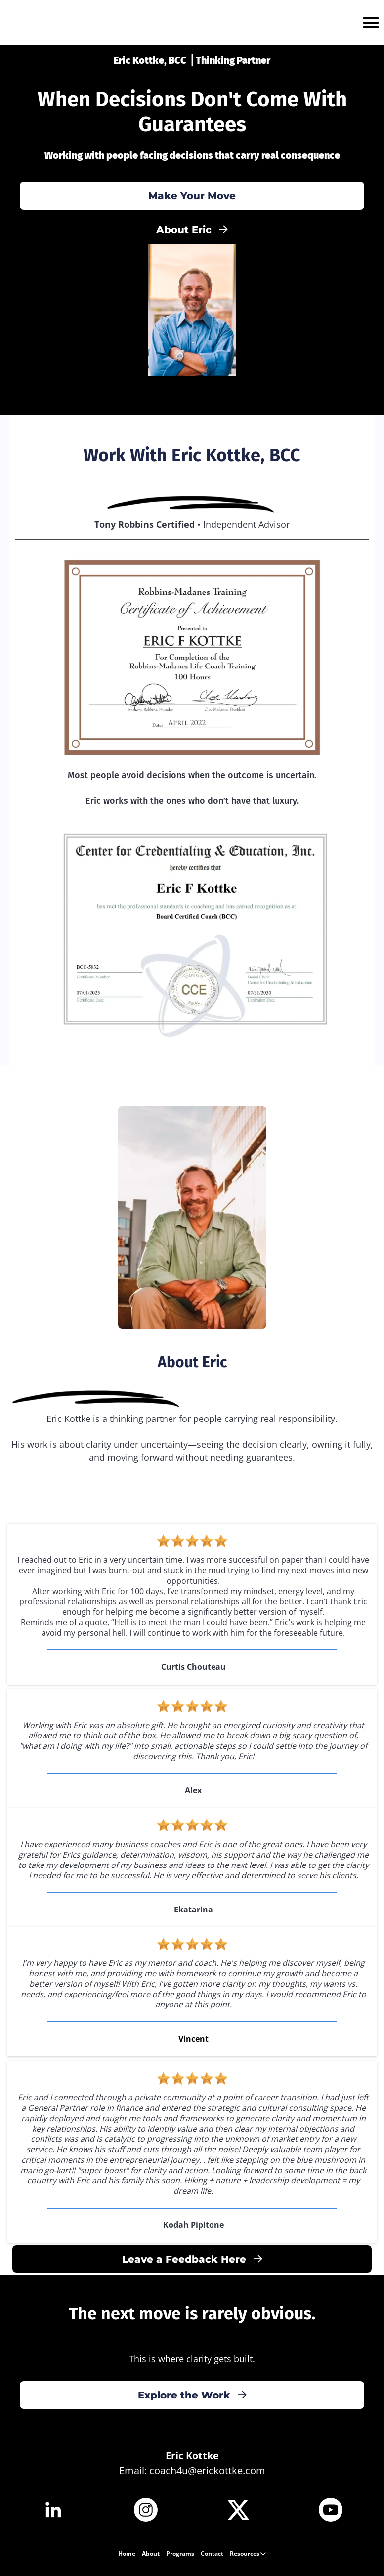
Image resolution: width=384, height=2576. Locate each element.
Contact (212, 2553)
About (151, 2553)
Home (126, 2553)
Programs (180, 2553)
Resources (248, 2553)
